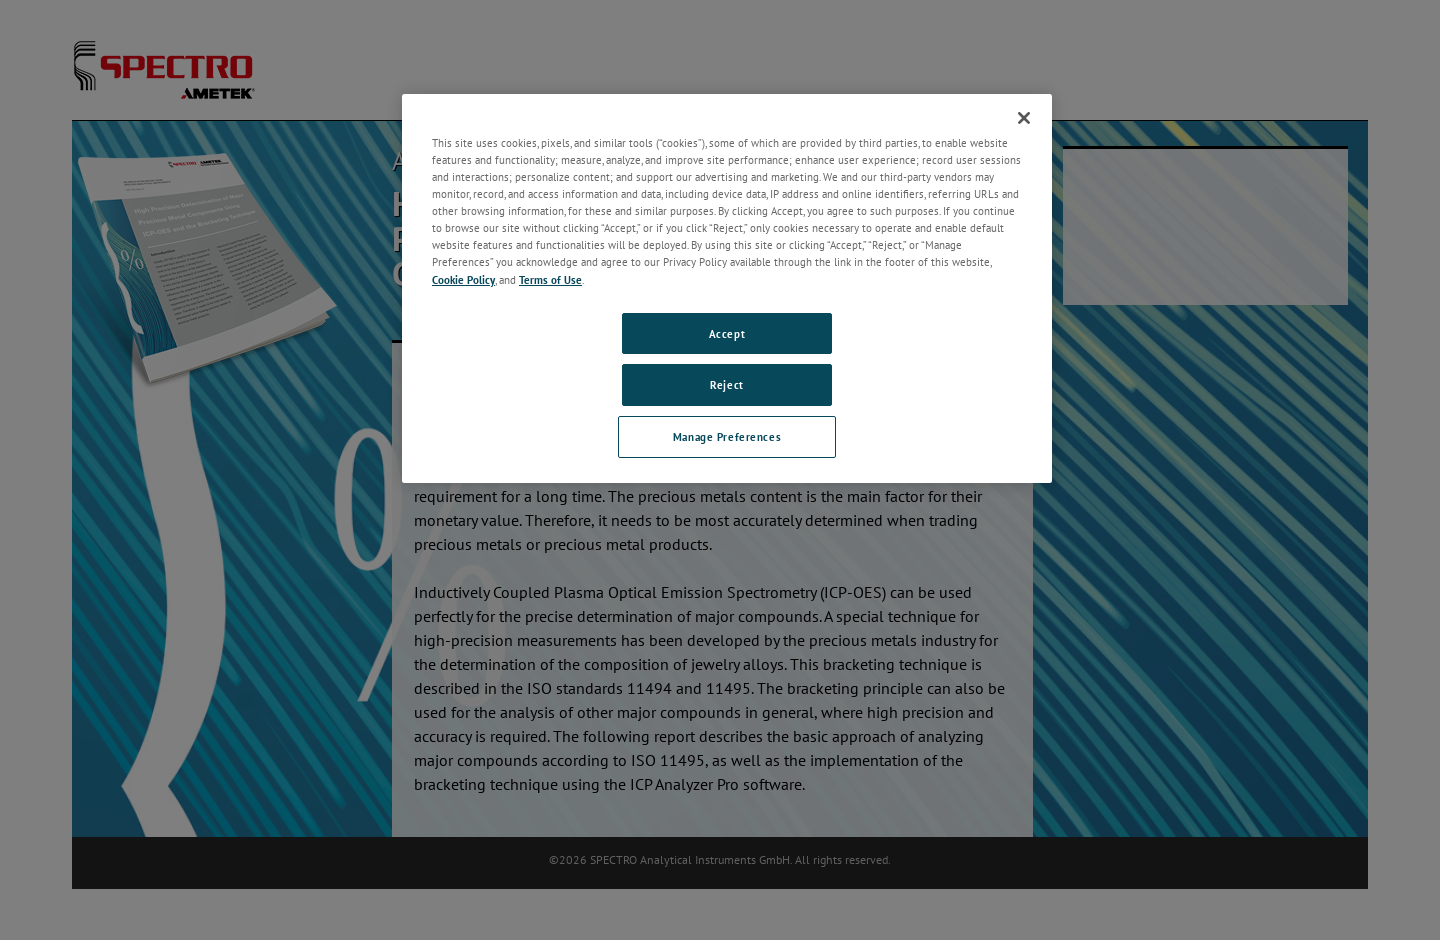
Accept (727, 333)
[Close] (1024, 118)
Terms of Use (550, 279)
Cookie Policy (463, 279)
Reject (726, 384)
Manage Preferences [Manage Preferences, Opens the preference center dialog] (727, 436)
